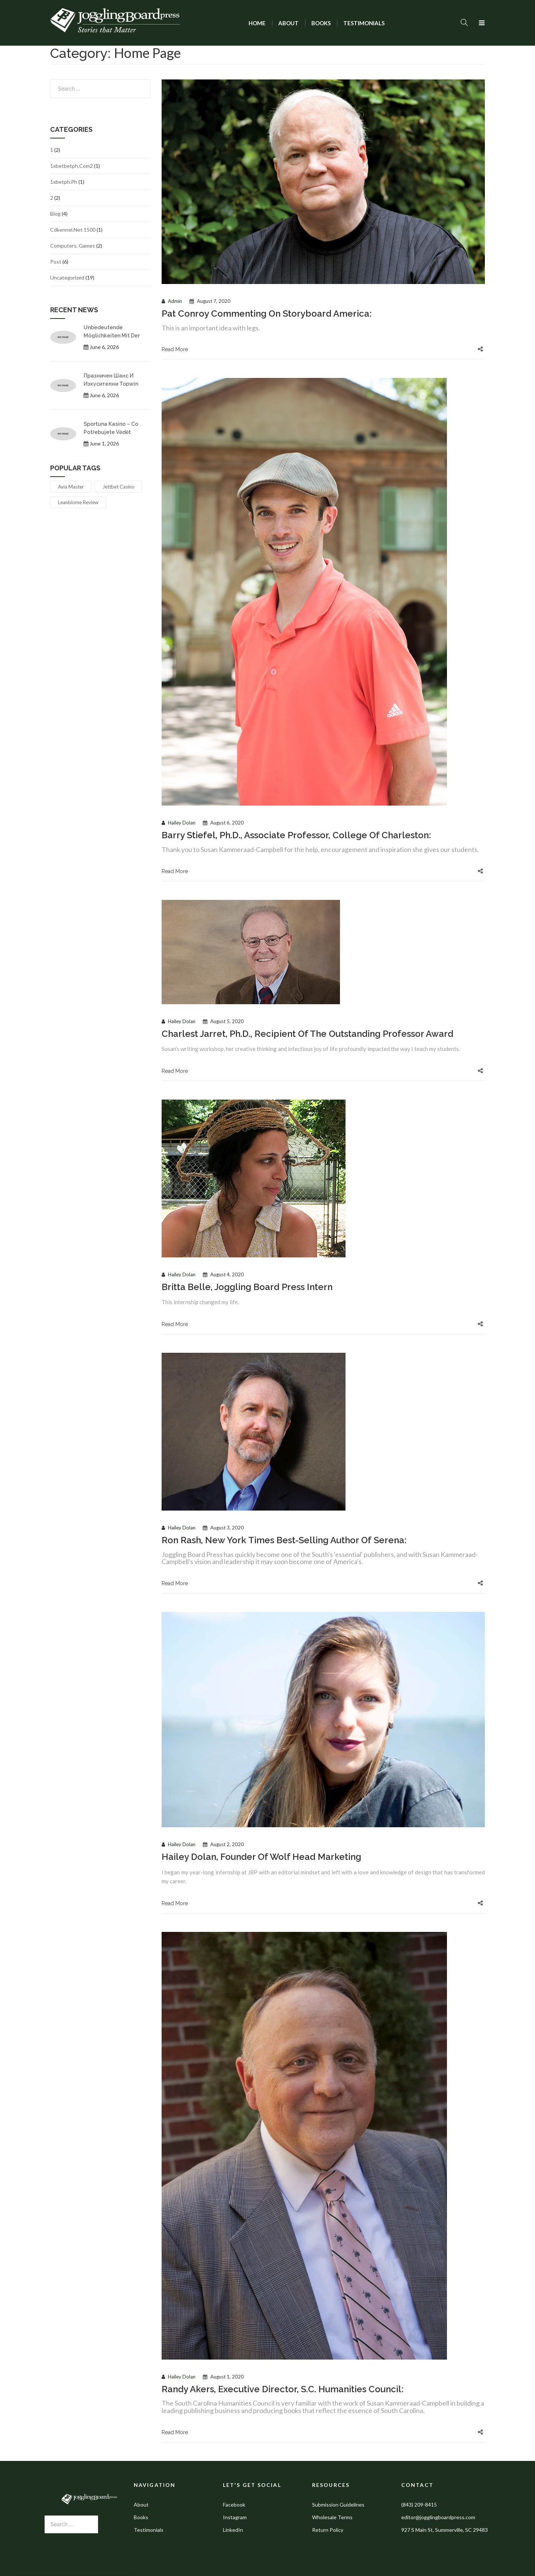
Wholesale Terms (332, 2517)
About (141, 2504)
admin (175, 301)
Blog (55, 213)
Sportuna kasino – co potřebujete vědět (111, 428)
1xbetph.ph (63, 182)
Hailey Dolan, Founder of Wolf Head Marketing (261, 1856)
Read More (175, 349)
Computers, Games (72, 245)
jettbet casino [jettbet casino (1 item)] (118, 487)
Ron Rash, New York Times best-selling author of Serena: (284, 1540)
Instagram (235, 2517)
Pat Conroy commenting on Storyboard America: (267, 313)
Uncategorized (67, 277)
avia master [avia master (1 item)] (71, 487)
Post (55, 261)
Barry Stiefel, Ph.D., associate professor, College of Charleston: (296, 835)
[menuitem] (257, 23)
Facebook (234, 2504)
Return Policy (327, 2530)
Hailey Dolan (181, 823)
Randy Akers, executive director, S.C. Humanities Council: (282, 2389)
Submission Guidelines (338, 2504)
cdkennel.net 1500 (72, 229)
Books (141, 2517)
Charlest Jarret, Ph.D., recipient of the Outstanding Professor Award (307, 1033)
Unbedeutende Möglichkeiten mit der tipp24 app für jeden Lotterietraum (112, 331)
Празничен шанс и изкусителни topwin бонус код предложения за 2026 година (117, 379)
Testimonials (148, 2530)
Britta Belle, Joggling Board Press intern (247, 1287)
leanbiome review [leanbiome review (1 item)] (78, 502)
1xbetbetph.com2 (71, 166)
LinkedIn (233, 2530)
